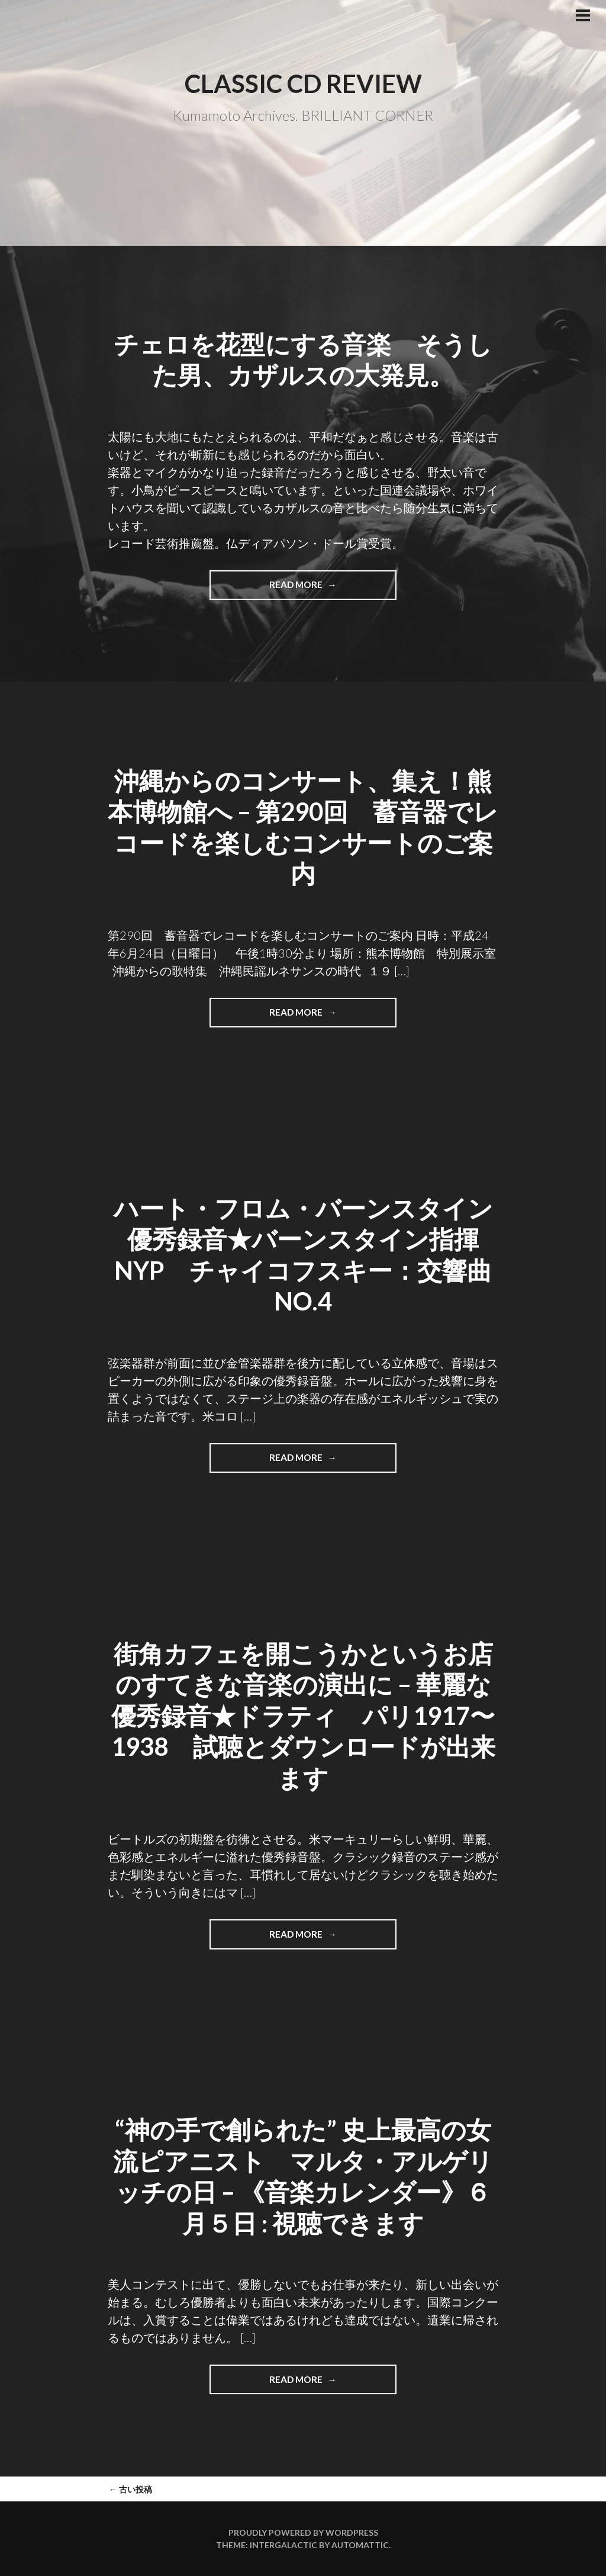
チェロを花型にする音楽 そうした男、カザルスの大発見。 (303, 359)
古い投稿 (130, 2489)
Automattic (360, 2545)
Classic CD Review (303, 83)
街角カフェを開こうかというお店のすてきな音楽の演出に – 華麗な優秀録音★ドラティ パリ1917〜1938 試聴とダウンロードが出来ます (303, 1716)
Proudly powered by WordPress (303, 2532)
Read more (308, 589)
